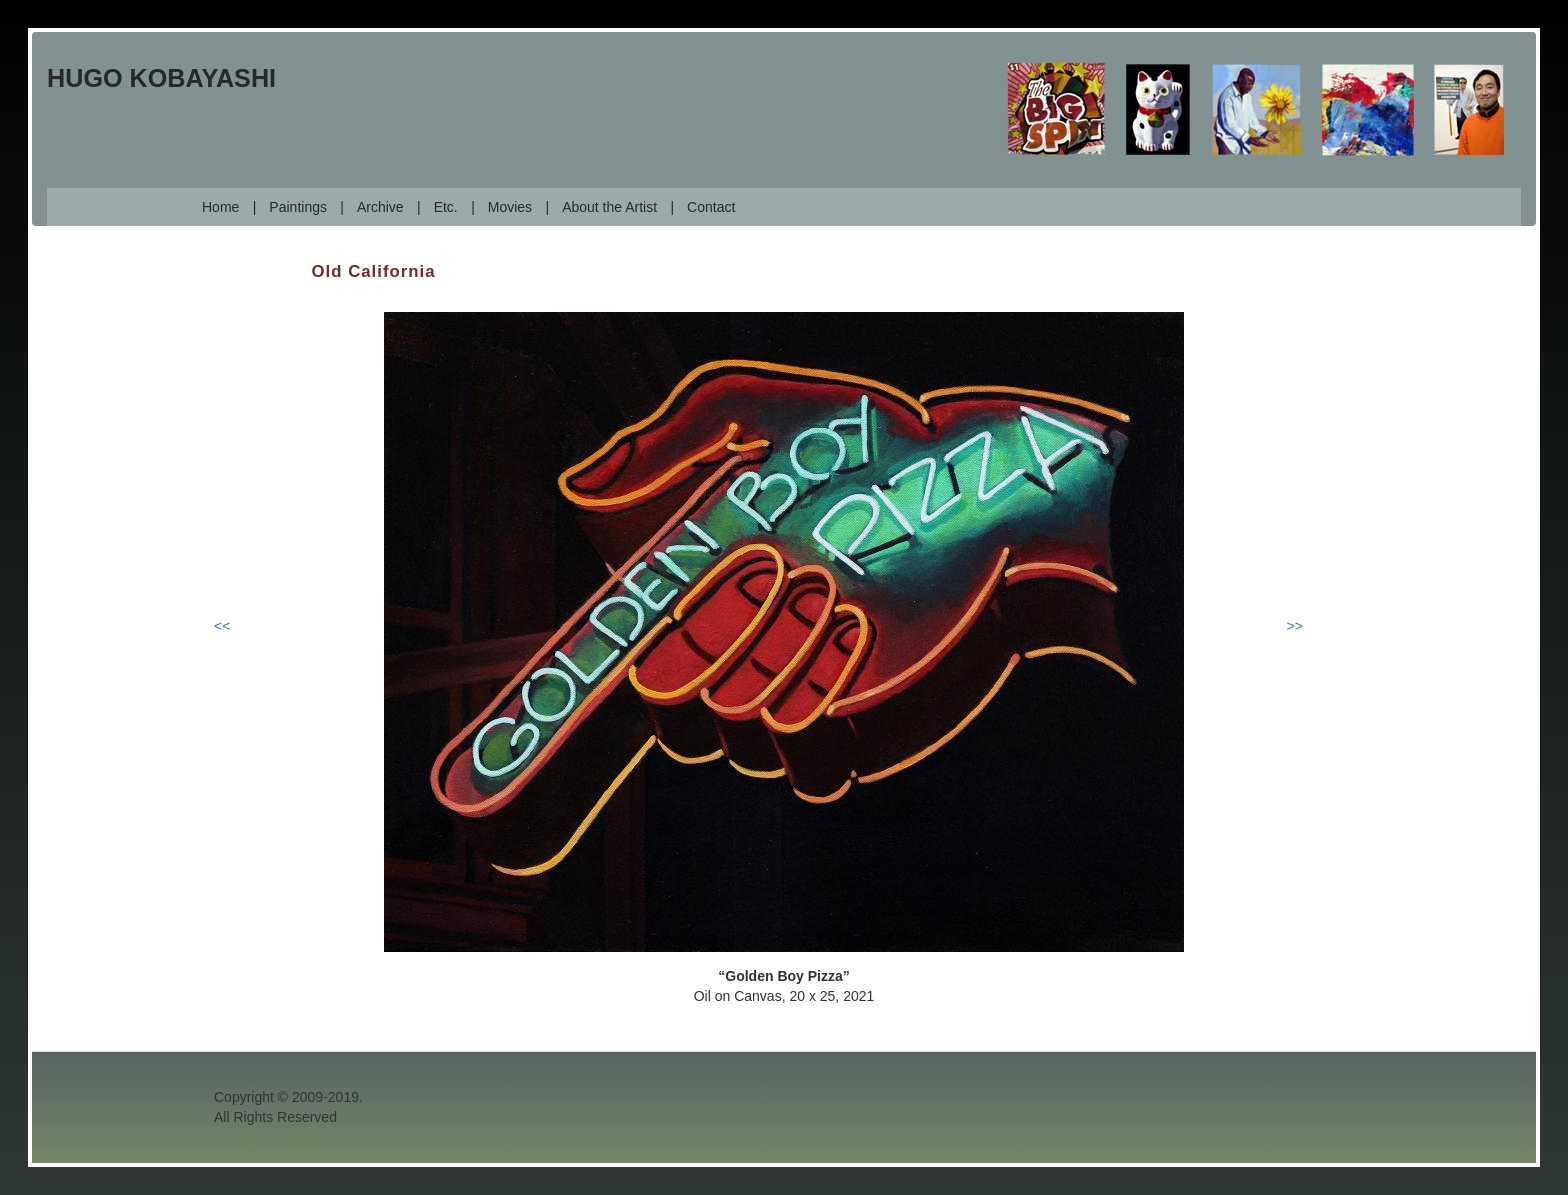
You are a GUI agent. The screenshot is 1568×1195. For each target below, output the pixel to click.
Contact (711, 207)
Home (220, 207)
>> (1295, 626)
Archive (380, 207)
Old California (374, 271)
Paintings (298, 207)
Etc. (446, 207)
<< (222, 626)
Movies (510, 207)
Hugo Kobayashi (161, 78)
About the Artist (609, 207)
